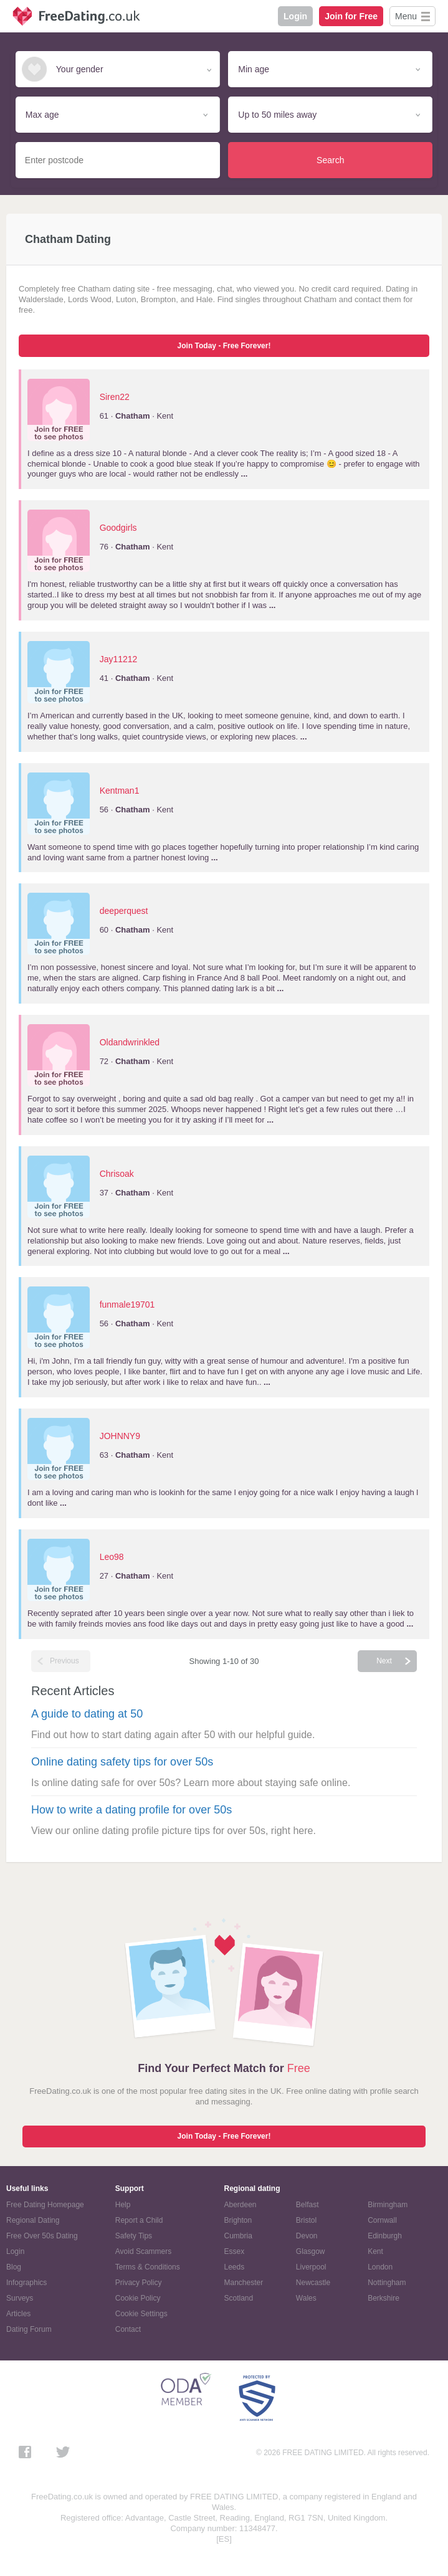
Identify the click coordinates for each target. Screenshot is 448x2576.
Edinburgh (385, 2235)
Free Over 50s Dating (42, 2235)
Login (295, 16)
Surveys (19, 2298)
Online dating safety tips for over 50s (122, 1762)
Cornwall (382, 2220)
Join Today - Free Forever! (224, 345)
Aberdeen (240, 2204)
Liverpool (311, 2267)
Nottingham (387, 2282)
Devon (307, 2235)
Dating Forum (29, 2329)
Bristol (306, 2220)
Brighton (238, 2220)
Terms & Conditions (147, 2267)
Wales (306, 2298)
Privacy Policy (138, 2282)
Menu (406, 16)
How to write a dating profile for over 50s (131, 1810)
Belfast (307, 2204)
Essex (234, 2251)
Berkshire (383, 2298)
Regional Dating (32, 2220)
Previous (64, 1660)
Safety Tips (133, 2235)
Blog (13, 2267)
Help (123, 2204)
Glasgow (310, 2251)
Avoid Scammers (143, 2251)
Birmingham (387, 2204)
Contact (128, 2329)
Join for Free (351, 16)
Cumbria (238, 2235)
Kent (375, 2251)
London (380, 2267)
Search (330, 160)
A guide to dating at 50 (87, 1714)
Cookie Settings (141, 2313)
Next (384, 1660)
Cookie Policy (138, 2298)
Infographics (26, 2282)
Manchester (244, 2282)
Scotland (239, 2298)
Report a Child (139, 2220)
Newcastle (313, 2282)
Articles (18, 2313)
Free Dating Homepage (45, 2204)
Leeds (234, 2267)
